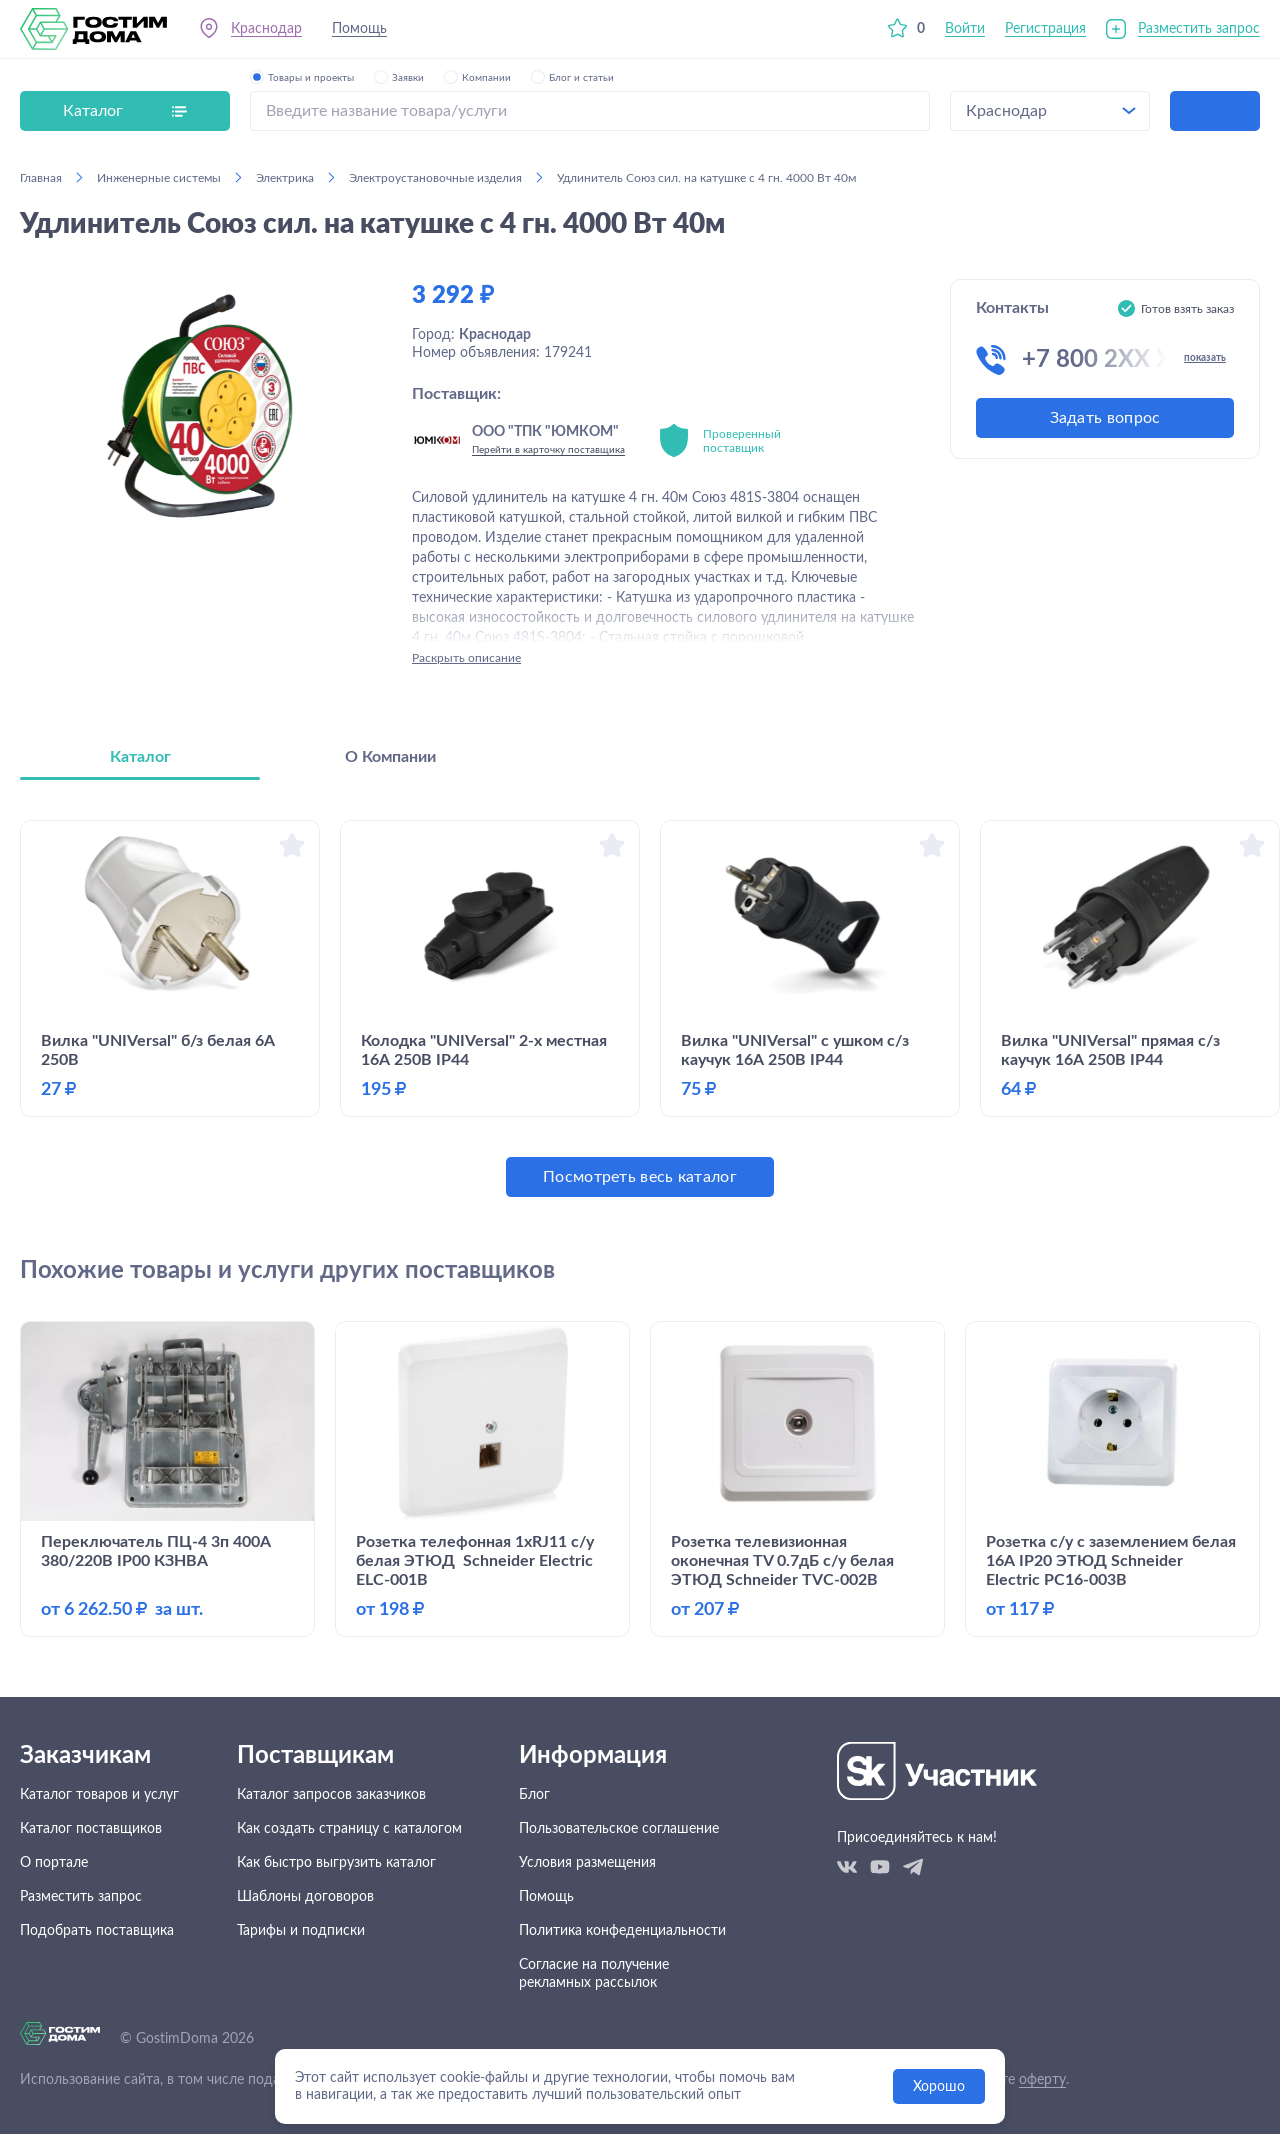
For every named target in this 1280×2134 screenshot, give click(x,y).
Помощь (359, 29)
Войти (965, 29)
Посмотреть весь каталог (640, 1177)
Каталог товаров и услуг (99, 1795)
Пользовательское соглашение (619, 1829)
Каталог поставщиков (91, 1829)
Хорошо (939, 2087)
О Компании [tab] (390, 757)
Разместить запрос (1199, 29)
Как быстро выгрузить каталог (336, 1863)
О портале (54, 1863)
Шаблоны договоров (305, 1897)
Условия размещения (587, 1863)
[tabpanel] (640, 1008)
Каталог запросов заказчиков (331, 1795)
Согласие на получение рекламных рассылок (594, 1974)
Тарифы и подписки (301, 1931)
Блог (534, 1795)
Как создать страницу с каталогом (349, 1829)
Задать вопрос (1105, 418)
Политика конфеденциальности (622, 1931)
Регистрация (1045, 29)
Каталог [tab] (140, 757)
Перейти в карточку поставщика (548, 450)
